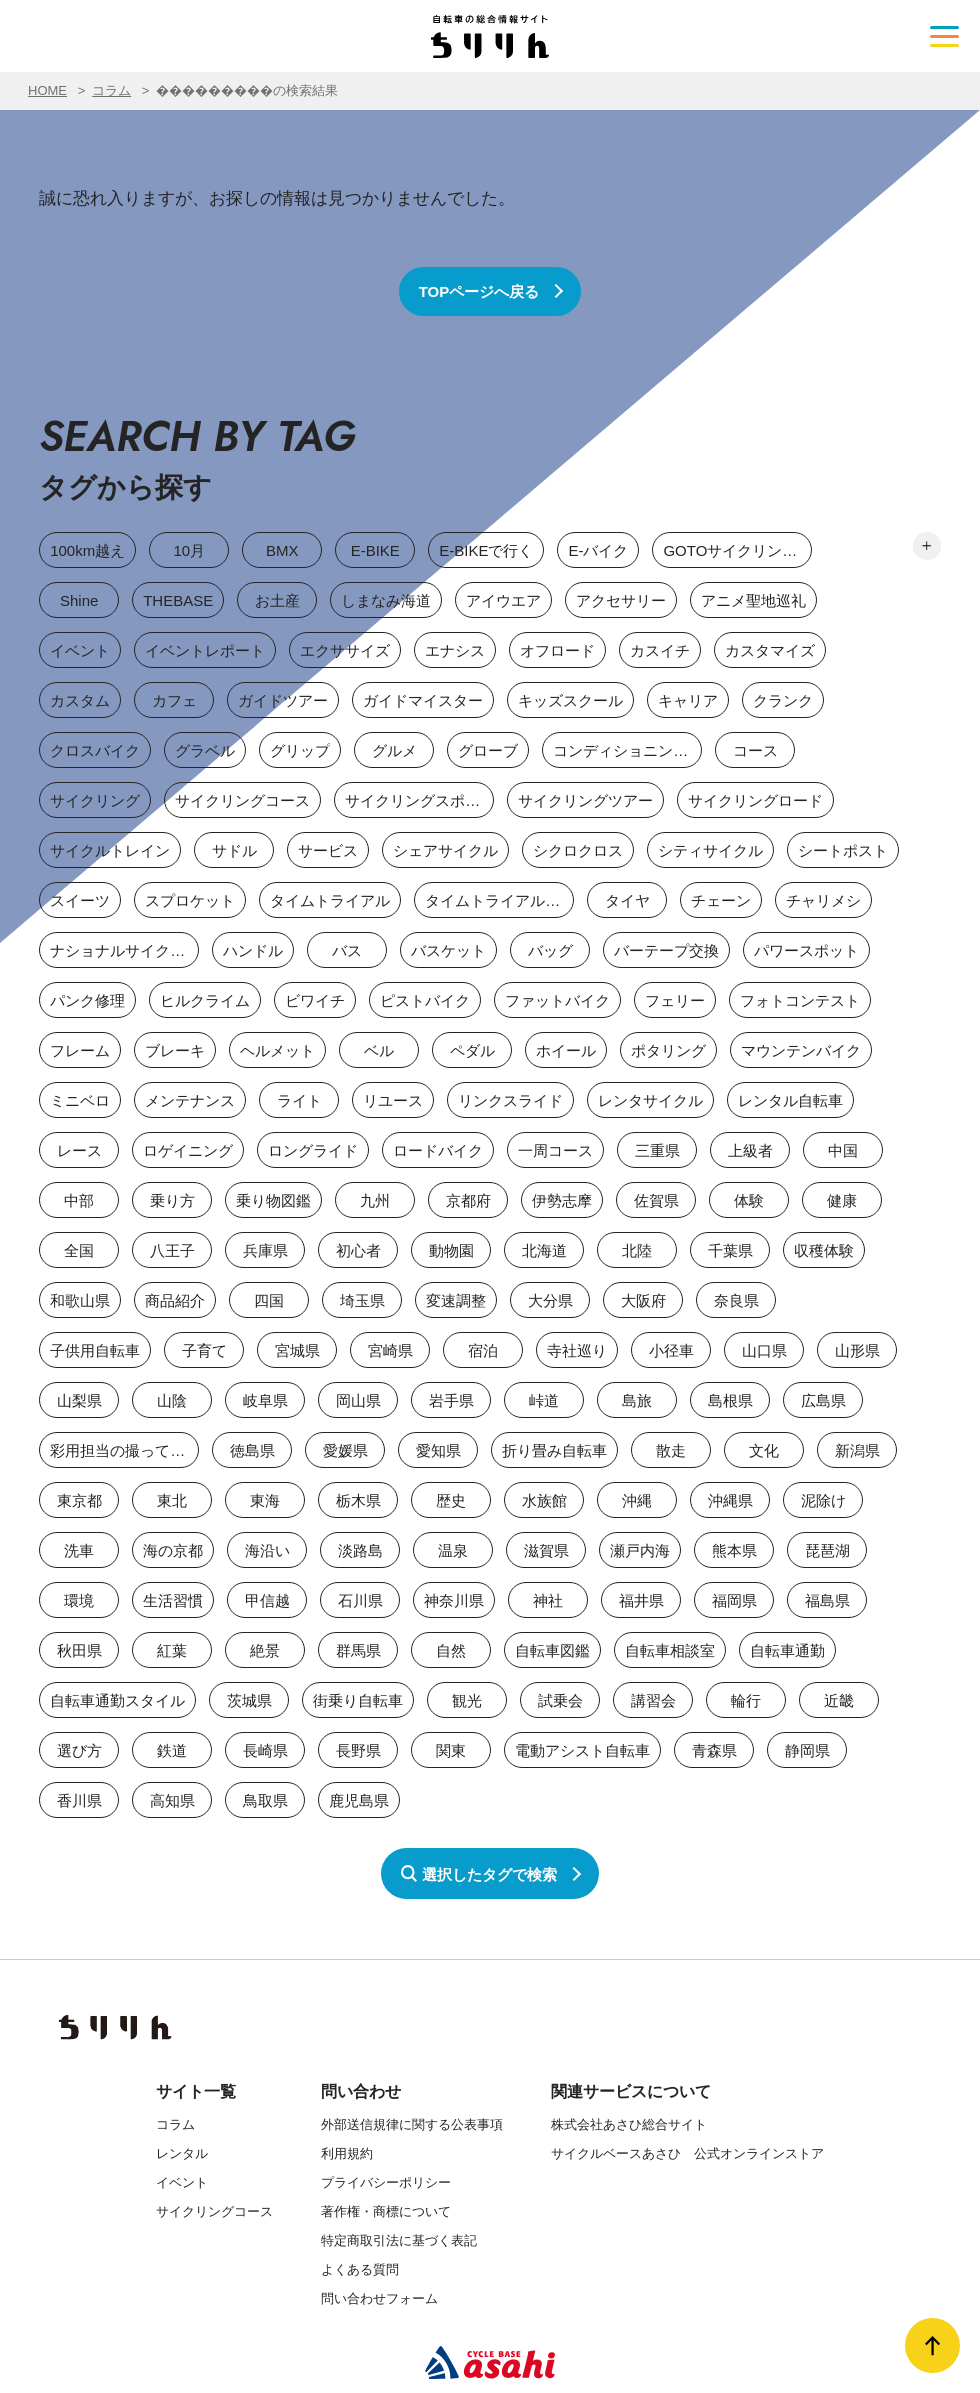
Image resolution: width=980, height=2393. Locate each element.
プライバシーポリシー (386, 2182)
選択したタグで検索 (479, 1874)
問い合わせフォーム (379, 2298)
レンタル (182, 2153)
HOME (47, 90)
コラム (111, 90)
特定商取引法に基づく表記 (399, 2240)
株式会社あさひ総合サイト (629, 2124)
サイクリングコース (214, 2211)
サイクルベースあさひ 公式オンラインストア (687, 2153)
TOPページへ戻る (479, 291)
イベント (182, 2182)
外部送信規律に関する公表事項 (412, 2124)
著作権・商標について (386, 2211)
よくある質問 (360, 2269)
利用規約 (347, 2153)
